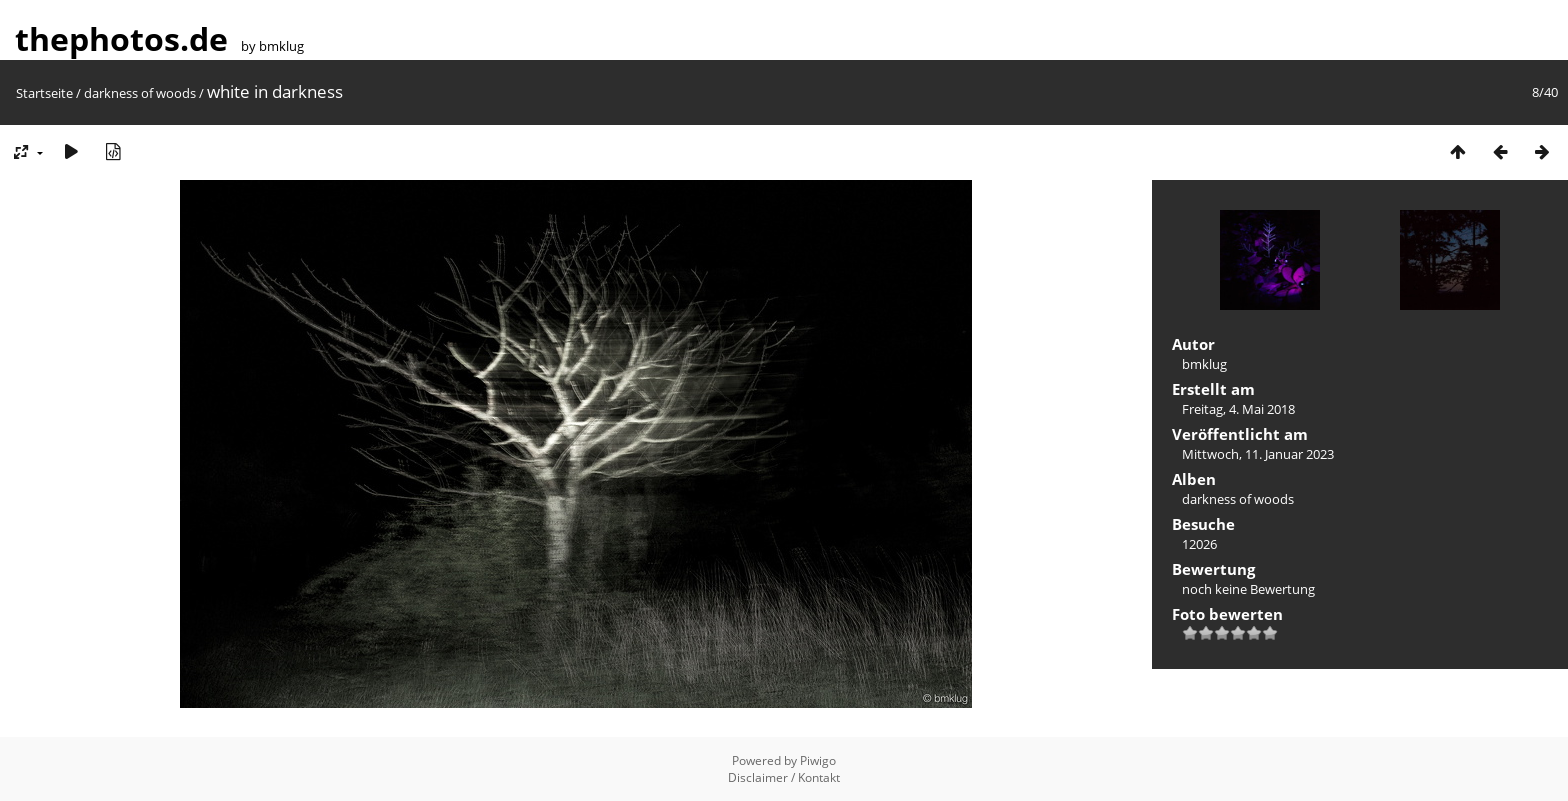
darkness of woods (140, 93)
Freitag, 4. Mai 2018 (1238, 409)
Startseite (44, 93)
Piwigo (818, 760)
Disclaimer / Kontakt (784, 777)
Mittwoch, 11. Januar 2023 (1258, 454)
